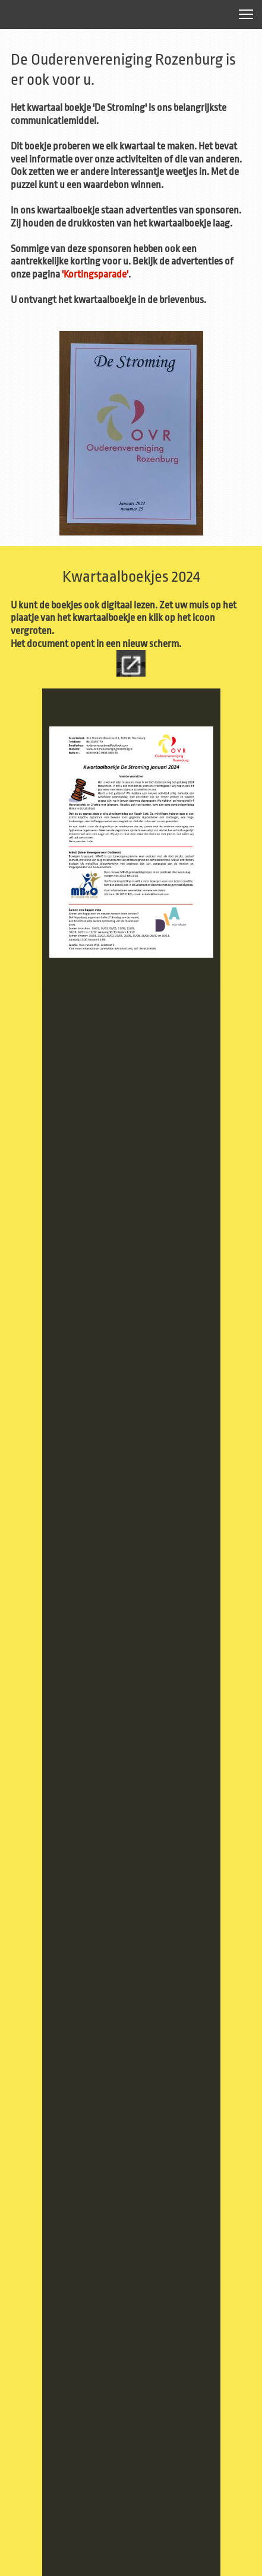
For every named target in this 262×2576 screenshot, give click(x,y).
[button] (246, 14)
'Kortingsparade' (95, 274)
